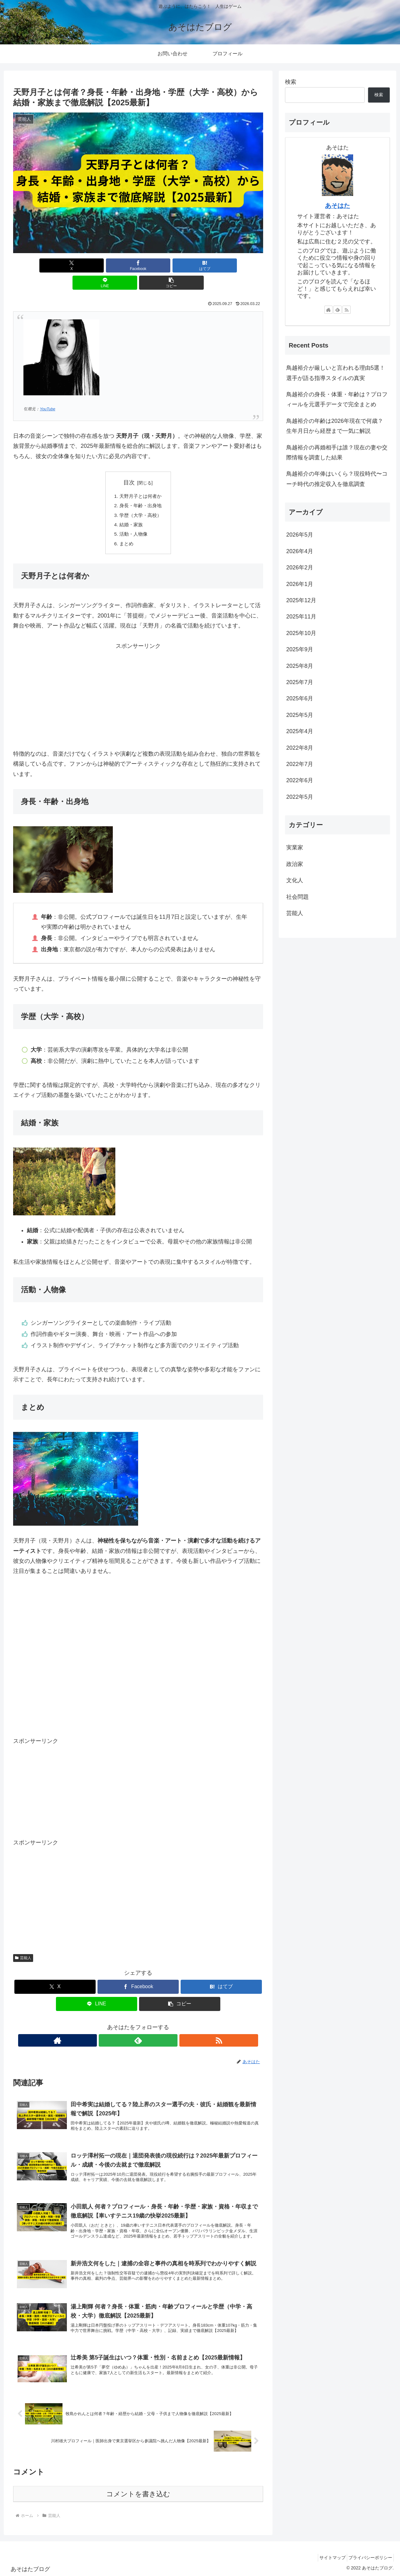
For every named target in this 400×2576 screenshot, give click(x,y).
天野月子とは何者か (140, 479)
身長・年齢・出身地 (140, 489)
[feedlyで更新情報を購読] (138, 2027)
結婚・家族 (130, 510)
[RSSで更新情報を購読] (152, 2027)
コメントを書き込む (138, 2493)
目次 (129, 465)
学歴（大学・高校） (140, 500)
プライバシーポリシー (368, 2556)
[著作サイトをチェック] (124, 2027)
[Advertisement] (138, 681)
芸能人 (23, 1945)
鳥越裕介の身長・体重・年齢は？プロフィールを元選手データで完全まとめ (337, 399)
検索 (290, 82)
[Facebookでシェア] (96, 265)
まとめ (125, 530)
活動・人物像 (133, 520)
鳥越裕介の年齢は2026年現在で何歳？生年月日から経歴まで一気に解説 (334, 426)
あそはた (337, 205)
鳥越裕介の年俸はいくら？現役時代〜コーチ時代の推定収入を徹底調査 (337, 479)
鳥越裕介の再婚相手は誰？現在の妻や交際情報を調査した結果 (337, 452)
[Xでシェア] (54, 265)
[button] (222, 265)
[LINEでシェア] (180, 265)
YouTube (47, 392)
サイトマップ (327, 2556)
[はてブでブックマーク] (138, 265)
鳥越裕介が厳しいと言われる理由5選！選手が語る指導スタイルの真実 (335, 373)
